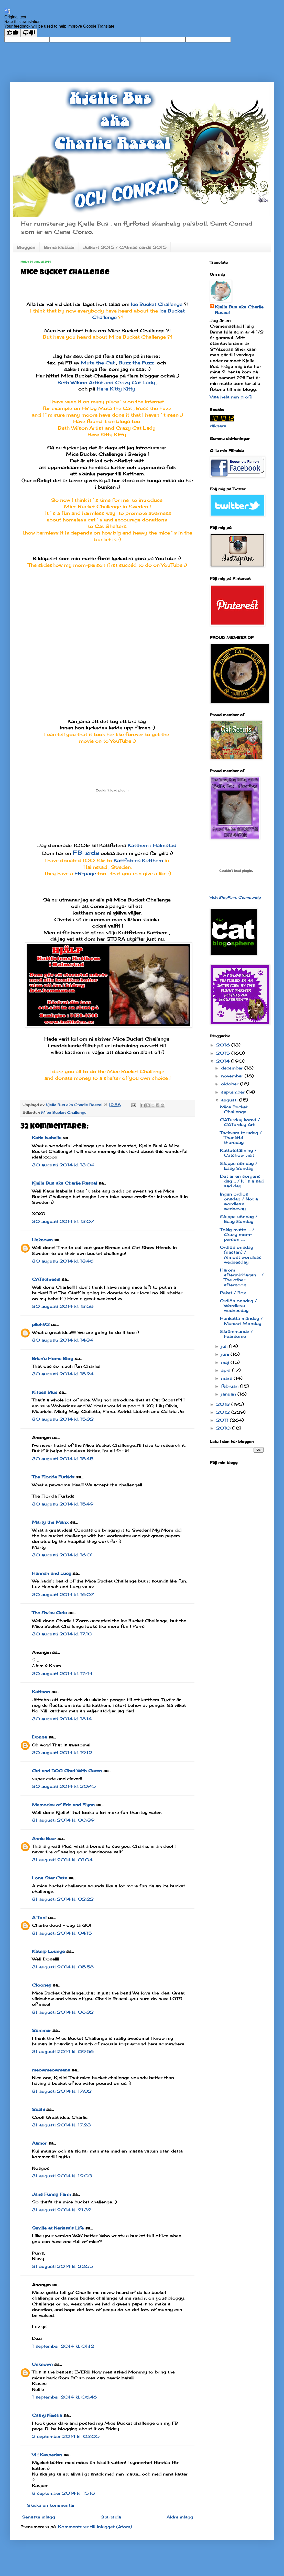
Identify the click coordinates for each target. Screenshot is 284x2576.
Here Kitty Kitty (117, 389)
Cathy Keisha (47, 2415)
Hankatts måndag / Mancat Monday (241, 1321)
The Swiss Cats (49, 1612)
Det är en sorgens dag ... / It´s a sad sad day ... (242, 1181)
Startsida (111, 2516)
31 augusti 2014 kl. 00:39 (63, 1820)
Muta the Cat (98, 362)
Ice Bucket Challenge (157, 304)
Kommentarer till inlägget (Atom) (95, 2526)
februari (230, 1386)
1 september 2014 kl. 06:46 (64, 2397)
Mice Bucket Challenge (63, 1112)
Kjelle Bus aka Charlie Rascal (64, 1183)
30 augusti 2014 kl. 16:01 (62, 1554)
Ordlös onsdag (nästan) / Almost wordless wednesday (240, 1255)
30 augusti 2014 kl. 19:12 (62, 1752)
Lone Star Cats (49, 1877)
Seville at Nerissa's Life (58, 2228)
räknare (218, 425)
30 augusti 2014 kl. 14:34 (62, 1340)
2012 (223, 1412)
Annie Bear (44, 1838)
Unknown (42, 1239)
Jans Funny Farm (51, 2194)
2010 (224, 1428)
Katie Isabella (46, 1137)
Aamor (39, 2143)
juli (225, 1346)
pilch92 (41, 1324)
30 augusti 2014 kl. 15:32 (63, 1419)
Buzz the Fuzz (137, 362)
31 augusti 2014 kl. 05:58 (63, 1966)
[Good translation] (12, 33)
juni (226, 1354)
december (232, 1067)
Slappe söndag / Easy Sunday (238, 1166)
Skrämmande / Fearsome (236, 1334)
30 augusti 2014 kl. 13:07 (63, 1221)
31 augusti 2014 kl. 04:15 (62, 1933)
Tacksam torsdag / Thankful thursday (241, 1137)
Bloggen (26, 247)
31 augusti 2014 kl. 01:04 (62, 1859)
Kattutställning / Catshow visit (238, 1153)
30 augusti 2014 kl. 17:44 (62, 1673)
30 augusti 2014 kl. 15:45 (62, 1458)
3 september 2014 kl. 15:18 (63, 2493)
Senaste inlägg (38, 2516)
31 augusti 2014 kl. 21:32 (61, 2209)
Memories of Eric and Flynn (63, 1804)
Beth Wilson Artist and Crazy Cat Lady (106, 382)
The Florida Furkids (53, 1476)
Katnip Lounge (48, 1951)
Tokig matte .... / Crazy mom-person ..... (237, 1234)
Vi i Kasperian (47, 2454)
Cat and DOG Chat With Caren (67, 1770)
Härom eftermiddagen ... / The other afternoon (242, 1277)
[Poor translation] (29, 33)
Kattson (41, 1691)
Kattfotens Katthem (138, 860)
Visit (235, 897)
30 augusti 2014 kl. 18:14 (62, 1718)
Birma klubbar (59, 247)
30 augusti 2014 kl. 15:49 (62, 1504)
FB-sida (86, 852)
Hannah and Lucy (51, 1573)
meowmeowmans (51, 2069)
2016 (223, 1044)
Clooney (41, 1985)
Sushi (38, 2109)
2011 (223, 1420)
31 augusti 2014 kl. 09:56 (63, 2051)
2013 (223, 1404)
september (233, 1092)
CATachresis (46, 1279)
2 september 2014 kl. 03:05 (66, 2436)
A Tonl (39, 1917)
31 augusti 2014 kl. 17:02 (62, 2091)
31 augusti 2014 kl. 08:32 (63, 2012)
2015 (223, 1053)
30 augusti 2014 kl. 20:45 (64, 1786)
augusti (230, 1099)
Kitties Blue (44, 1392)
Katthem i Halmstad (152, 845)
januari (229, 1394)
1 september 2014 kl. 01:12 (63, 2346)
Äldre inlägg (180, 2516)
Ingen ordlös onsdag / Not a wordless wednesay (239, 1201)
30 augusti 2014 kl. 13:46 (62, 1261)
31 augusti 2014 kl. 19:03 (62, 2175)
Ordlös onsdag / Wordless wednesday (238, 1305)
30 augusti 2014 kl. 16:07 (63, 1594)
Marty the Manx (50, 1522)
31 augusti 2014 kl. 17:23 (61, 2124)
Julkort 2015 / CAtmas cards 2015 (124, 247)
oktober (230, 1083)
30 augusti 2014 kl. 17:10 (62, 1633)
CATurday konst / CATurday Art (240, 1122)
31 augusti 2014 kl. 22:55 (62, 2266)
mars (227, 1378)
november (233, 1075)
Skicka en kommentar (51, 2505)
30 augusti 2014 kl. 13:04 (63, 1164)
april (226, 1370)
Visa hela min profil (231, 396)
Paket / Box (233, 1292)
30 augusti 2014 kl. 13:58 (63, 1306)
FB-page (85, 873)
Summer (41, 2030)
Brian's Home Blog (52, 1358)
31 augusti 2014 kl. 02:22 (63, 1899)
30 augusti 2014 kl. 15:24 (62, 1373)
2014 (223, 1061)
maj (226, 1362)
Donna (39, 1736)
